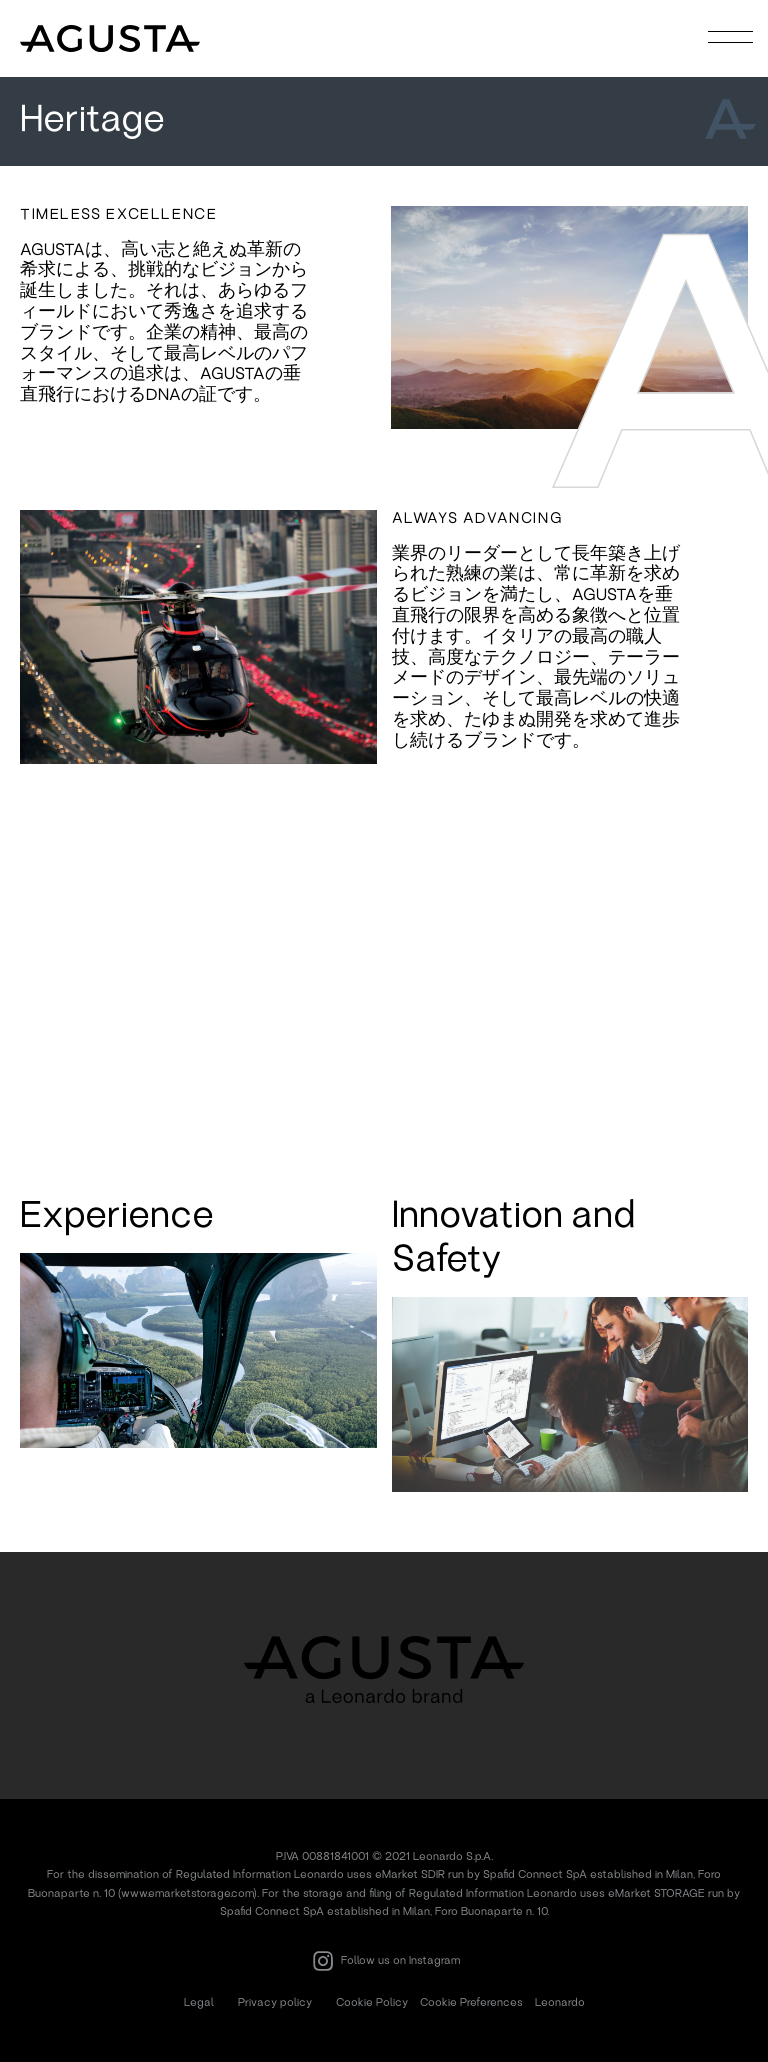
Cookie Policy (372, 2002)
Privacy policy (275, 2002)
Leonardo (560, 2002)
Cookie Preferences (471, 2002)
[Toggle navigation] (731, 36)
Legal (199, 2002)
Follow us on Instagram (384, 1961)
